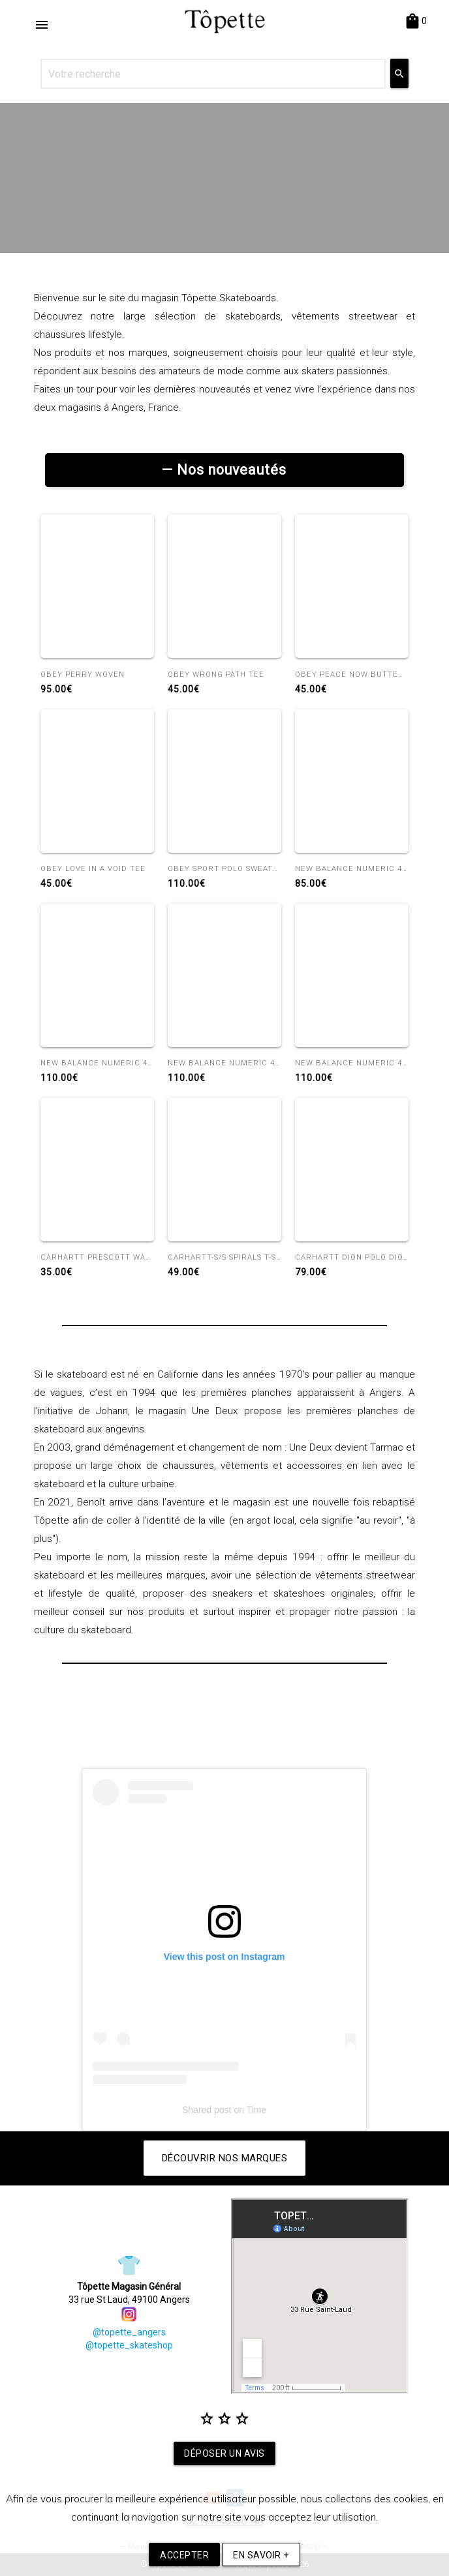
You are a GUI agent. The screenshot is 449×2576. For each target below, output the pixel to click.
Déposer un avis (224, 2453)
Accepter (184, 2555)
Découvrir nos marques (225, 2158)
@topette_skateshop (129, 2345)
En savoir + (261, 2555)
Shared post (207, 2110)
